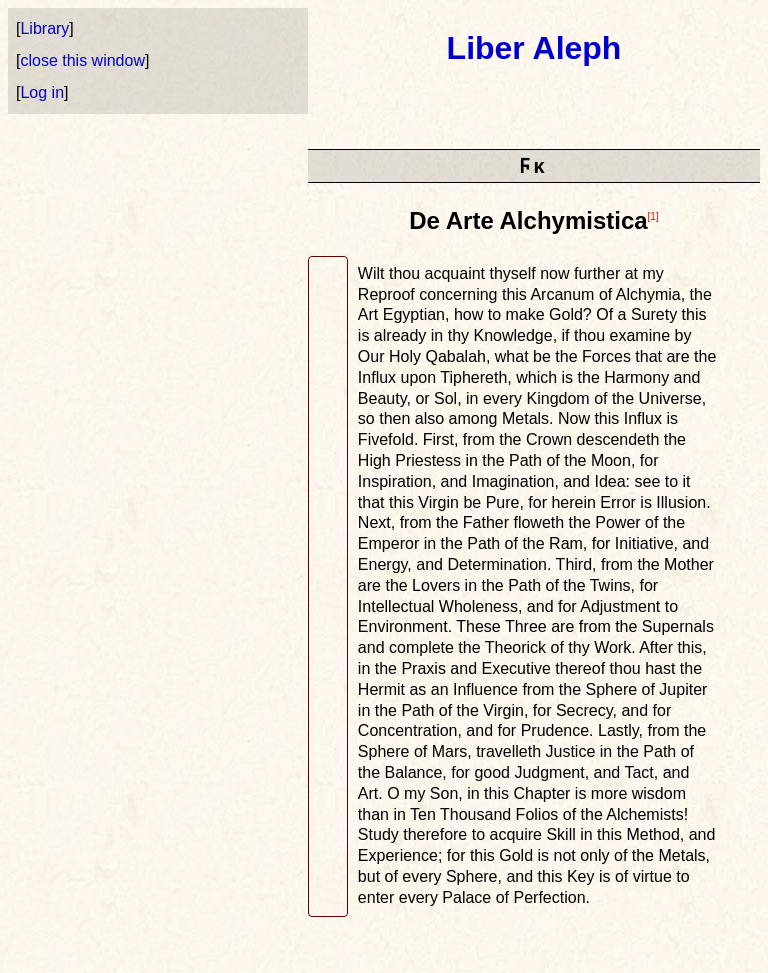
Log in (42, 92)
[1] (653, 216)
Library (44, 28)
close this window (82, 60)
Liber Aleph (534, 48)
